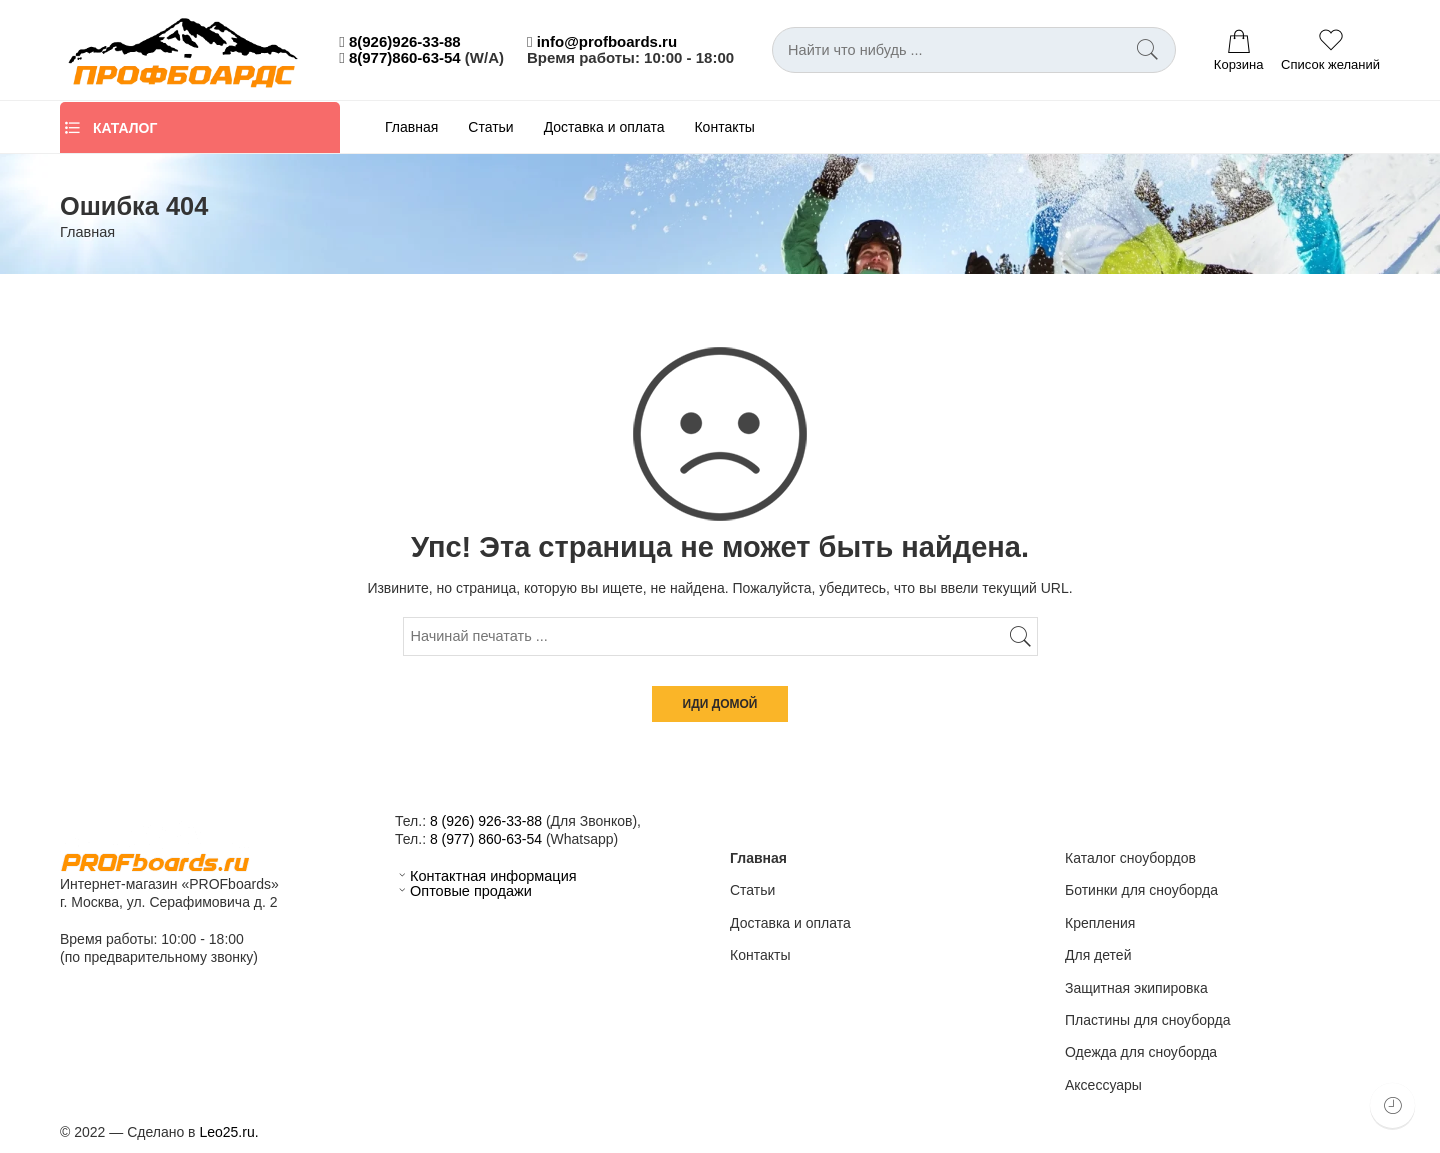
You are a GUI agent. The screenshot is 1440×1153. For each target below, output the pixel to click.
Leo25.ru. (228, 1132)
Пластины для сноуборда (1147, 1020)
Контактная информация (486, 876)
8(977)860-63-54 (405, 57)
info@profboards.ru (607, 41)
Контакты (724, 127)
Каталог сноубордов (1130, 858)
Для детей (1098, 955)
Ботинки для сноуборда (1141, 890)
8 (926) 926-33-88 (486, 821)
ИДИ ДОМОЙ (720, 704)
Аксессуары (1103, 1085)
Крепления (1100, 923)
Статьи (490, 127)
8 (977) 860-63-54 (486, 839)
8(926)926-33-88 (405, 41)
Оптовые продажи (463, 891)
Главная (411, 127)
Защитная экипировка (1136, 988)
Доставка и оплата (604, 127)
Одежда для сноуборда (1141, 1052)
